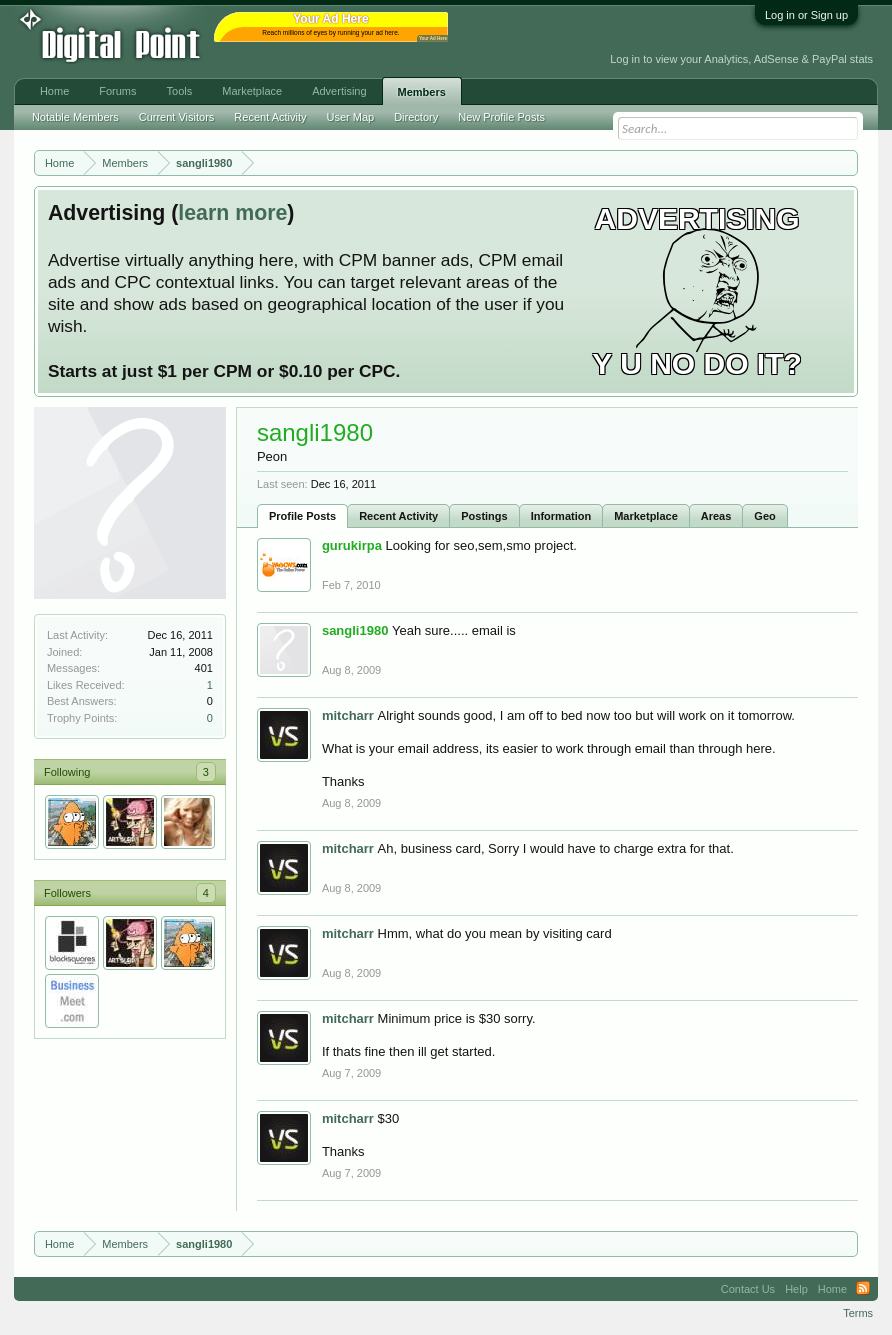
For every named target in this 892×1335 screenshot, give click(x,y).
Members (422, 92)
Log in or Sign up (806, 15)
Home (54, 91)
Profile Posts (302, 516)
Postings (484, 516)
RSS (863, 1289)
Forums (117, 91)
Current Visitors (177, 117)
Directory (416, 117)
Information (561, 516)
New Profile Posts (501, 117)
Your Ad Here (433, 38)
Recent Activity (398, 516)
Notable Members (75, 117)
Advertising (339, 91)
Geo (764, 516)
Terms (858, 1313)
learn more (232, 213)
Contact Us (748, 1289)
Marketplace (646, 516)
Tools (180, 91)
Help (796, 1289)
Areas (716, 516)
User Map (350, 117)
